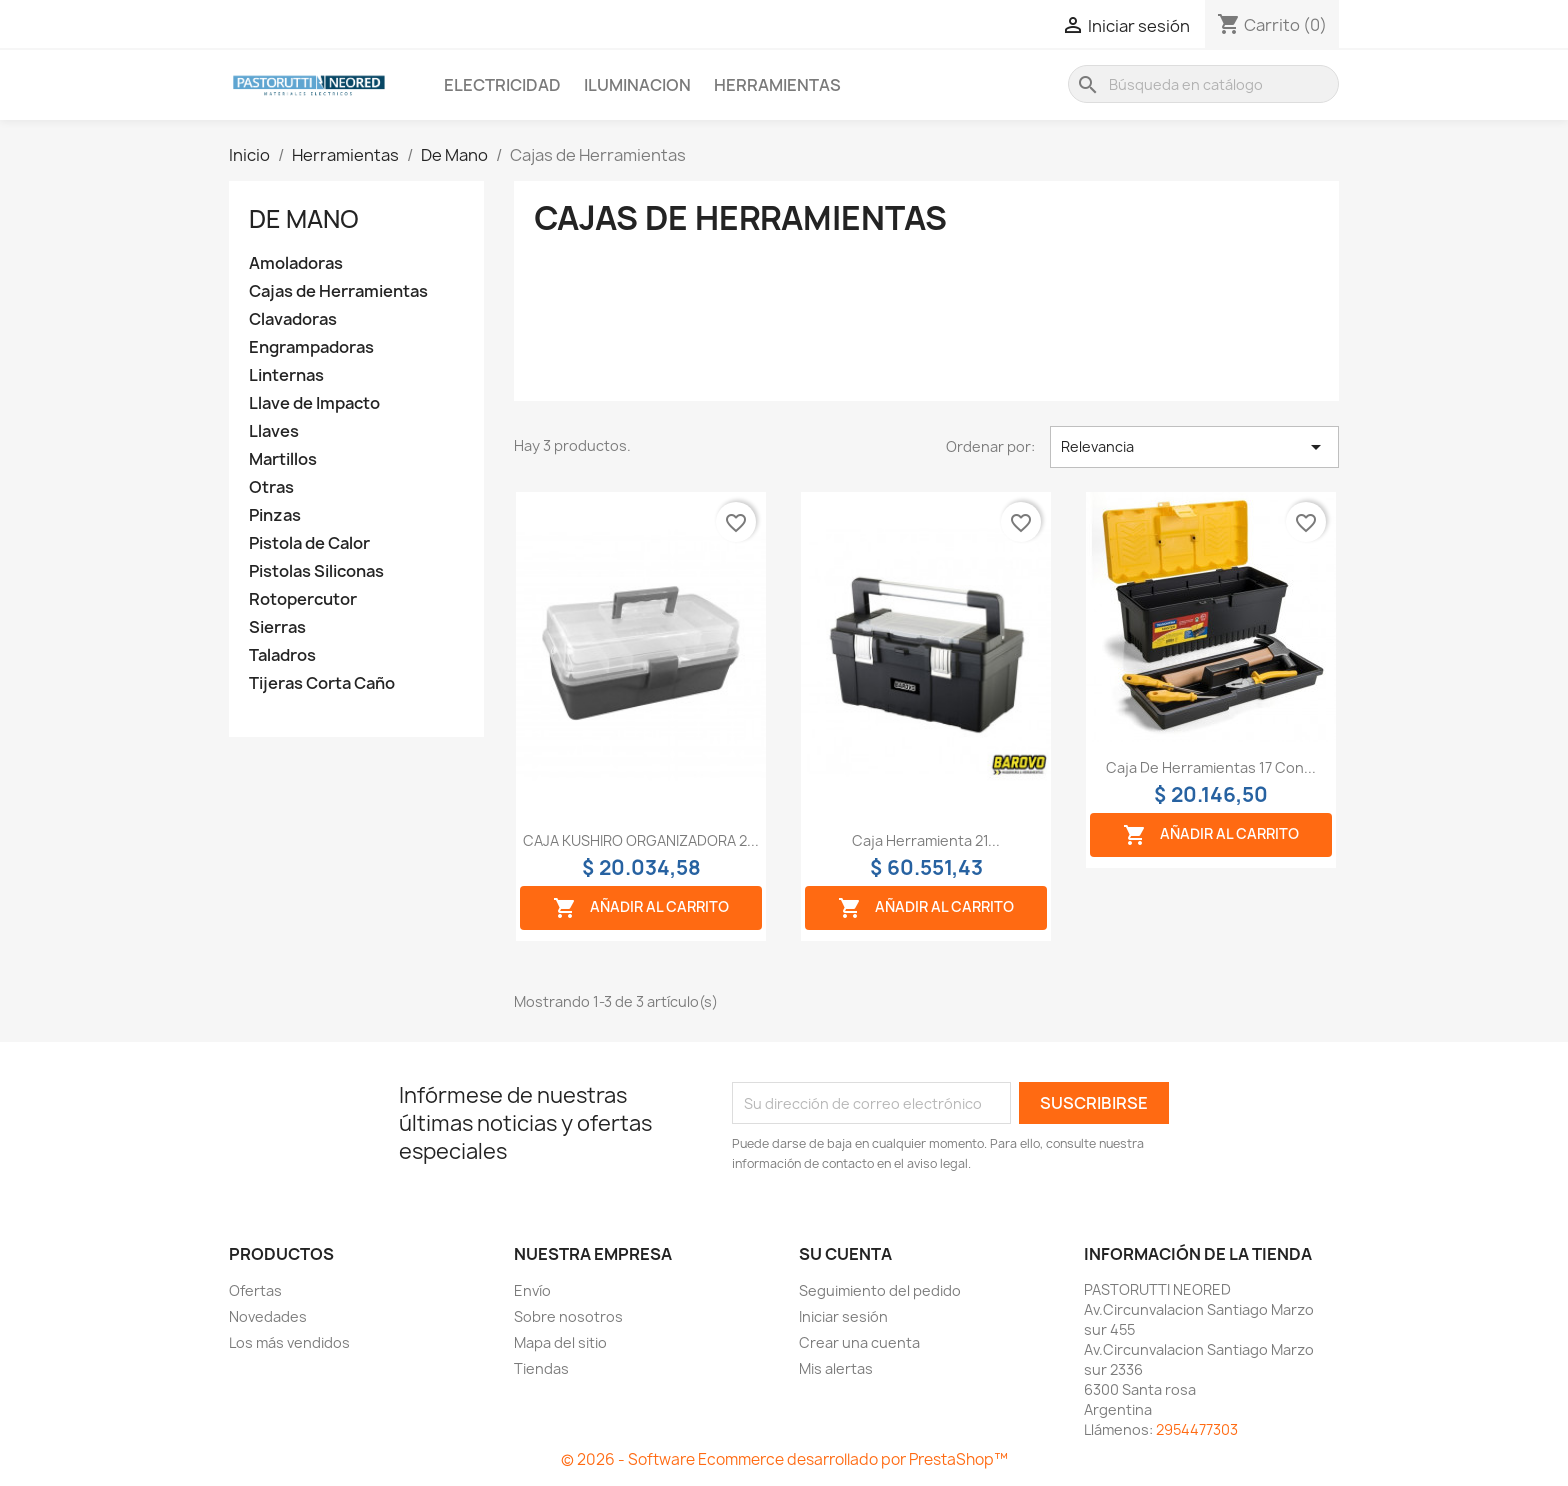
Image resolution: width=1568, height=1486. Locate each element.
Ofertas (255, 1290)
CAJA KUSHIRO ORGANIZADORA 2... (641, 840)
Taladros (282, 655)
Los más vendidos (289, 1342)
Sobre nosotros (568, 1316)
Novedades (268, 1316)
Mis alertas (836, 1368)
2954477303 (1197, 1429)
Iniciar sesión (843, 1316)
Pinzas (275, 515)
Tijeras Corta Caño (322, 683)
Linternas (286, 375)
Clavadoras (293, 319)
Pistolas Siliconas (316, 571)
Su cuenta (845, 1254)
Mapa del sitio (560, 1342)
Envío (532, 1290)
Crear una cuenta (859, 1342)
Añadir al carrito (641, 908)
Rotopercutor (303, 599)
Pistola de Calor (309, 543)
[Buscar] (1203, 84)
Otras (271, 487)
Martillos (283, 459)
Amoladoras (296, 263)
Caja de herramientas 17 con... (1211, 767)
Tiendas (541, 1368)
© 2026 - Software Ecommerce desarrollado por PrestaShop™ (784, 1459)
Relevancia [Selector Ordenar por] (1194, 447)
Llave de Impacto (314, 403)
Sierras (277, 627)
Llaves (274, 431)
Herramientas (777, 85)
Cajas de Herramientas (338, 291)
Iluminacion (637, 85)
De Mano (304, 219)
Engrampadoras (311, 347)
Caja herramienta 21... (926, 840)
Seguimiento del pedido (880, 1290)
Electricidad (502, 85)
